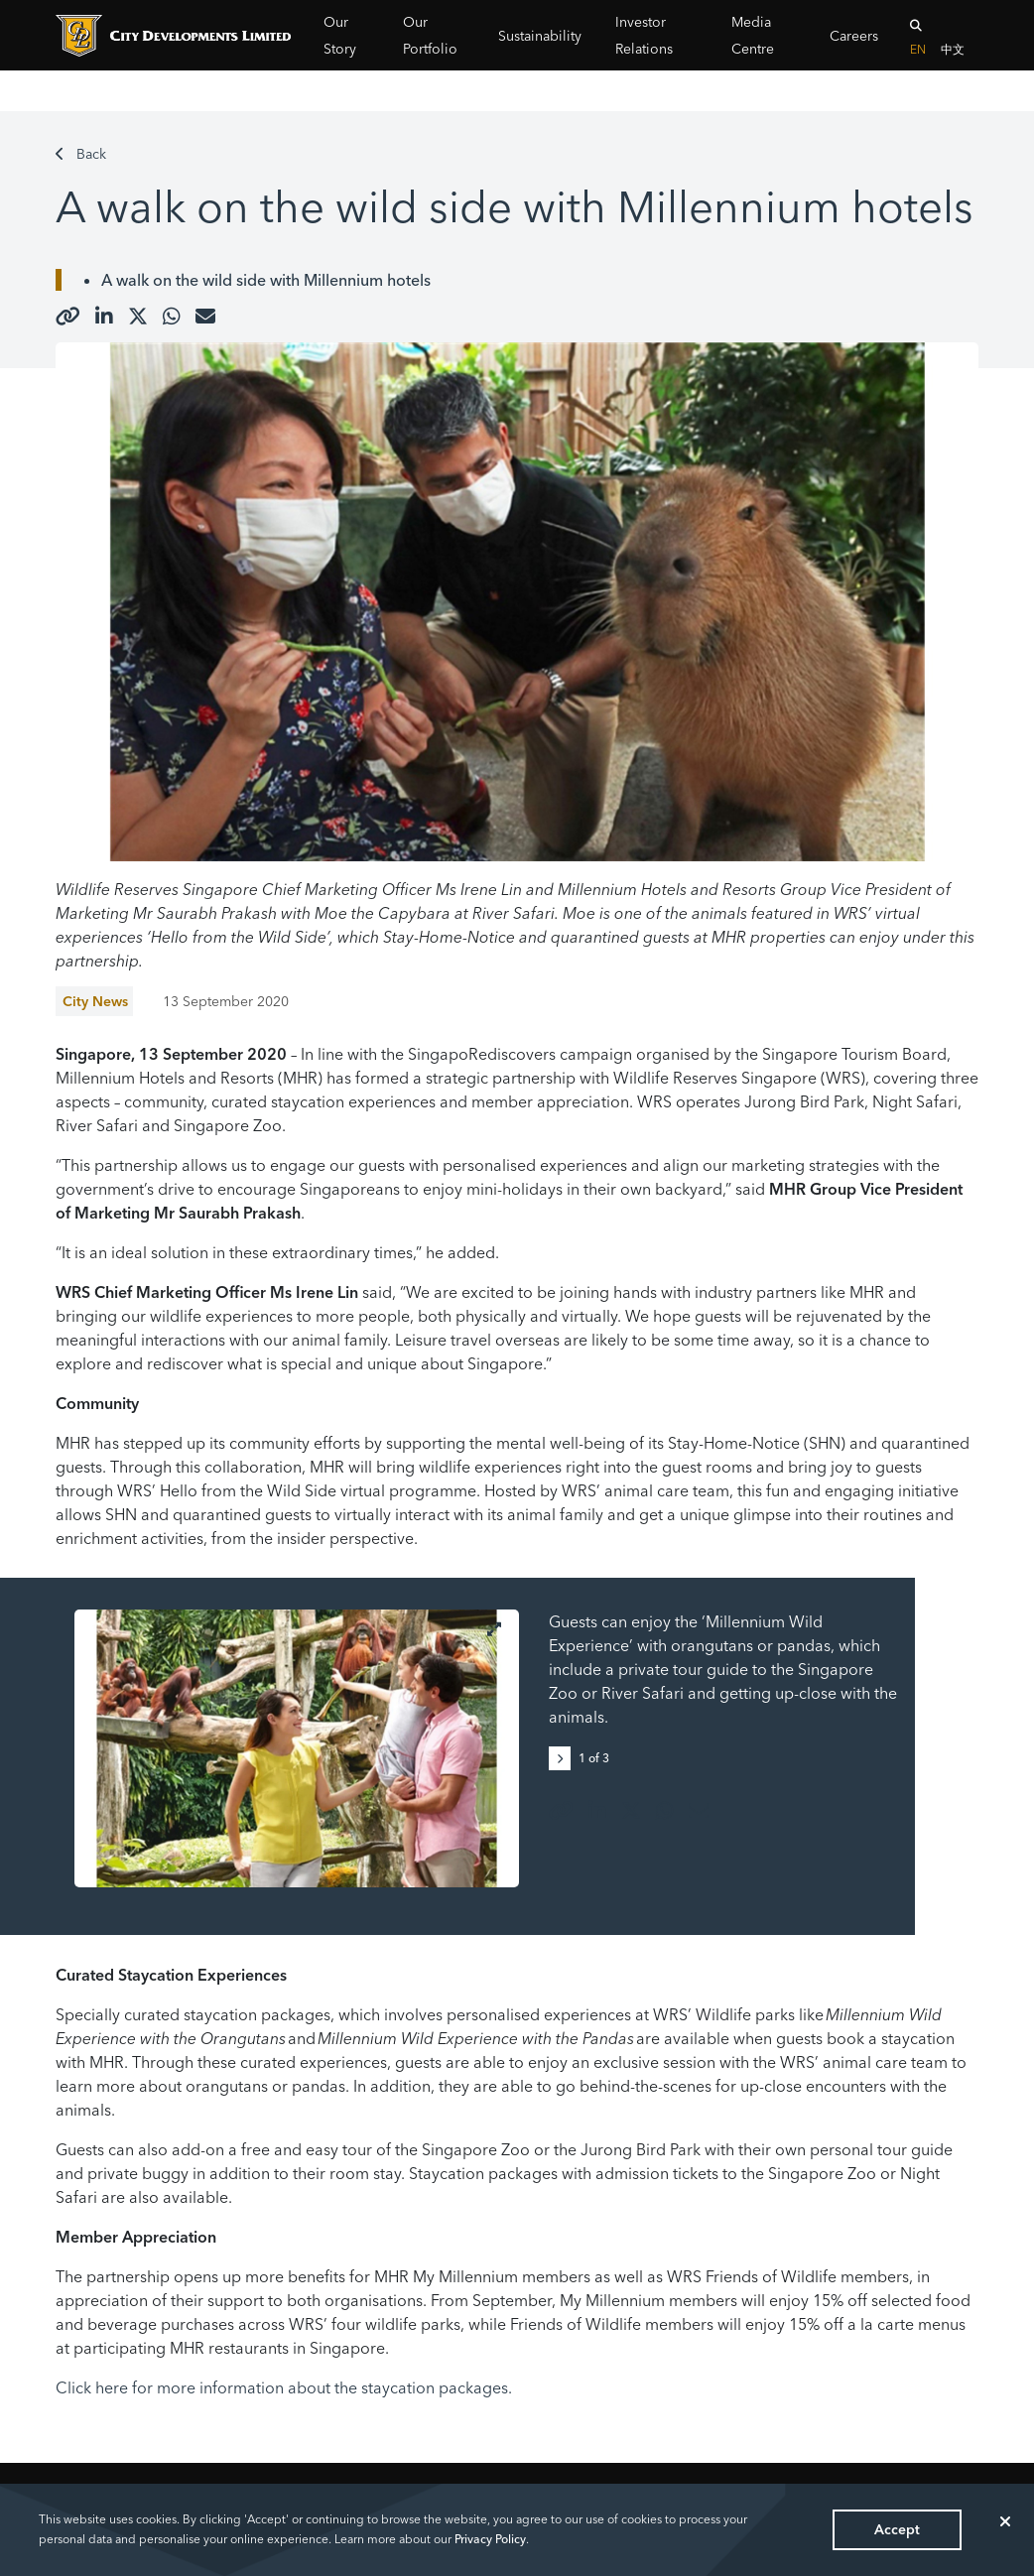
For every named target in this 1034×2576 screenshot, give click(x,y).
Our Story (339, 35)
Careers (854, 36)
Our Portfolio (430, 35)
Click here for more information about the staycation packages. (284, 2387)
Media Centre (752, 35)
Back (81, 154)
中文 (953, 49)
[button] (564, 1756)
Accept (897, 2529)
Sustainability (540, 36)
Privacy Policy (490, 2538)
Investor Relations (644, 35)
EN (918, 49)
